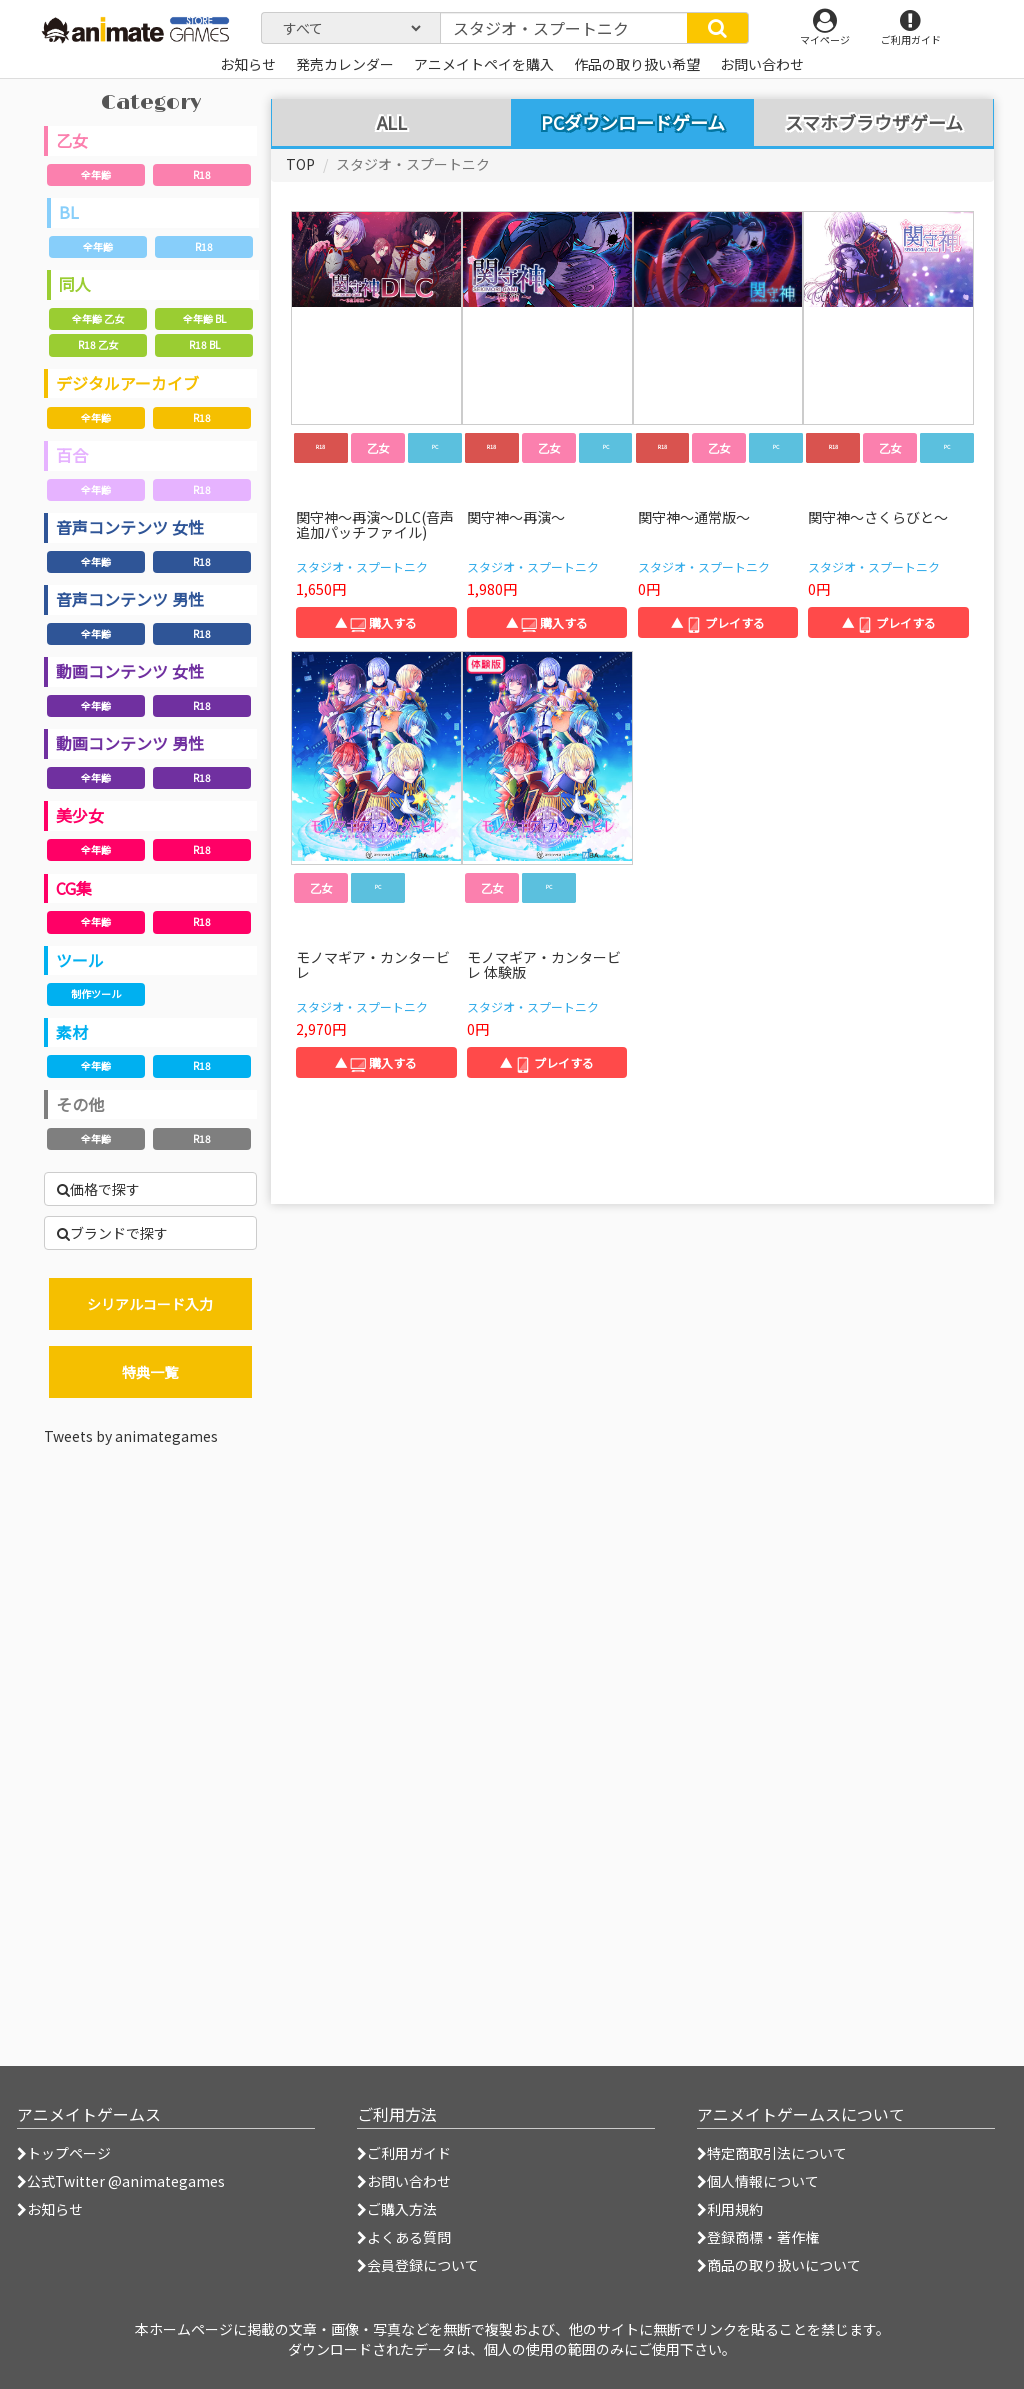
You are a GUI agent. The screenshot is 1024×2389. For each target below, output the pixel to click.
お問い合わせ (404, 2181)
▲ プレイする (718, 622)
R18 (202, 174)
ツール (80, 960)
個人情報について (758, 2181)
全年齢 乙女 (98, 318)
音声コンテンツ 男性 (130, 599)
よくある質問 (404, 2237)
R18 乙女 (98, 344)
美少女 (80, 815)
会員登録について (418, 2265)
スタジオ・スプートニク (362, 566)
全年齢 (96, 174)
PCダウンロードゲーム (633, 122)
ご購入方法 (397, 2209)
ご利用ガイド (404, 2153)
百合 (72, 455)
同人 (75, 284)
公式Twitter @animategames (126, 2181)
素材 (72, 1032)
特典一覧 (150, 1372)
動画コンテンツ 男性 (130, 743)
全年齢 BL (204, 318)
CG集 (74, 888)
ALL (392, 123)
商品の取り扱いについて (779, 2265)
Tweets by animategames (131, 1436)
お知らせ (50, 2209)
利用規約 (730, 2209)
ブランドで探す (112, 1233)
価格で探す (98, 1189)
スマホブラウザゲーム (874, 123)
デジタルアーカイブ (127, 383)
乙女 (72, 140)
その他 (80, 1104)
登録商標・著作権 (758, 2237)
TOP (300, 164)
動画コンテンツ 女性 (130, 671)
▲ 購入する (376, 622)
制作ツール (96, 993)
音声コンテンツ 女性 (130, 527)
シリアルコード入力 (150, 1304)
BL (69, 212)
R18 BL (204, 344)
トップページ (64, 2153)
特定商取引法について (772, 2153)
